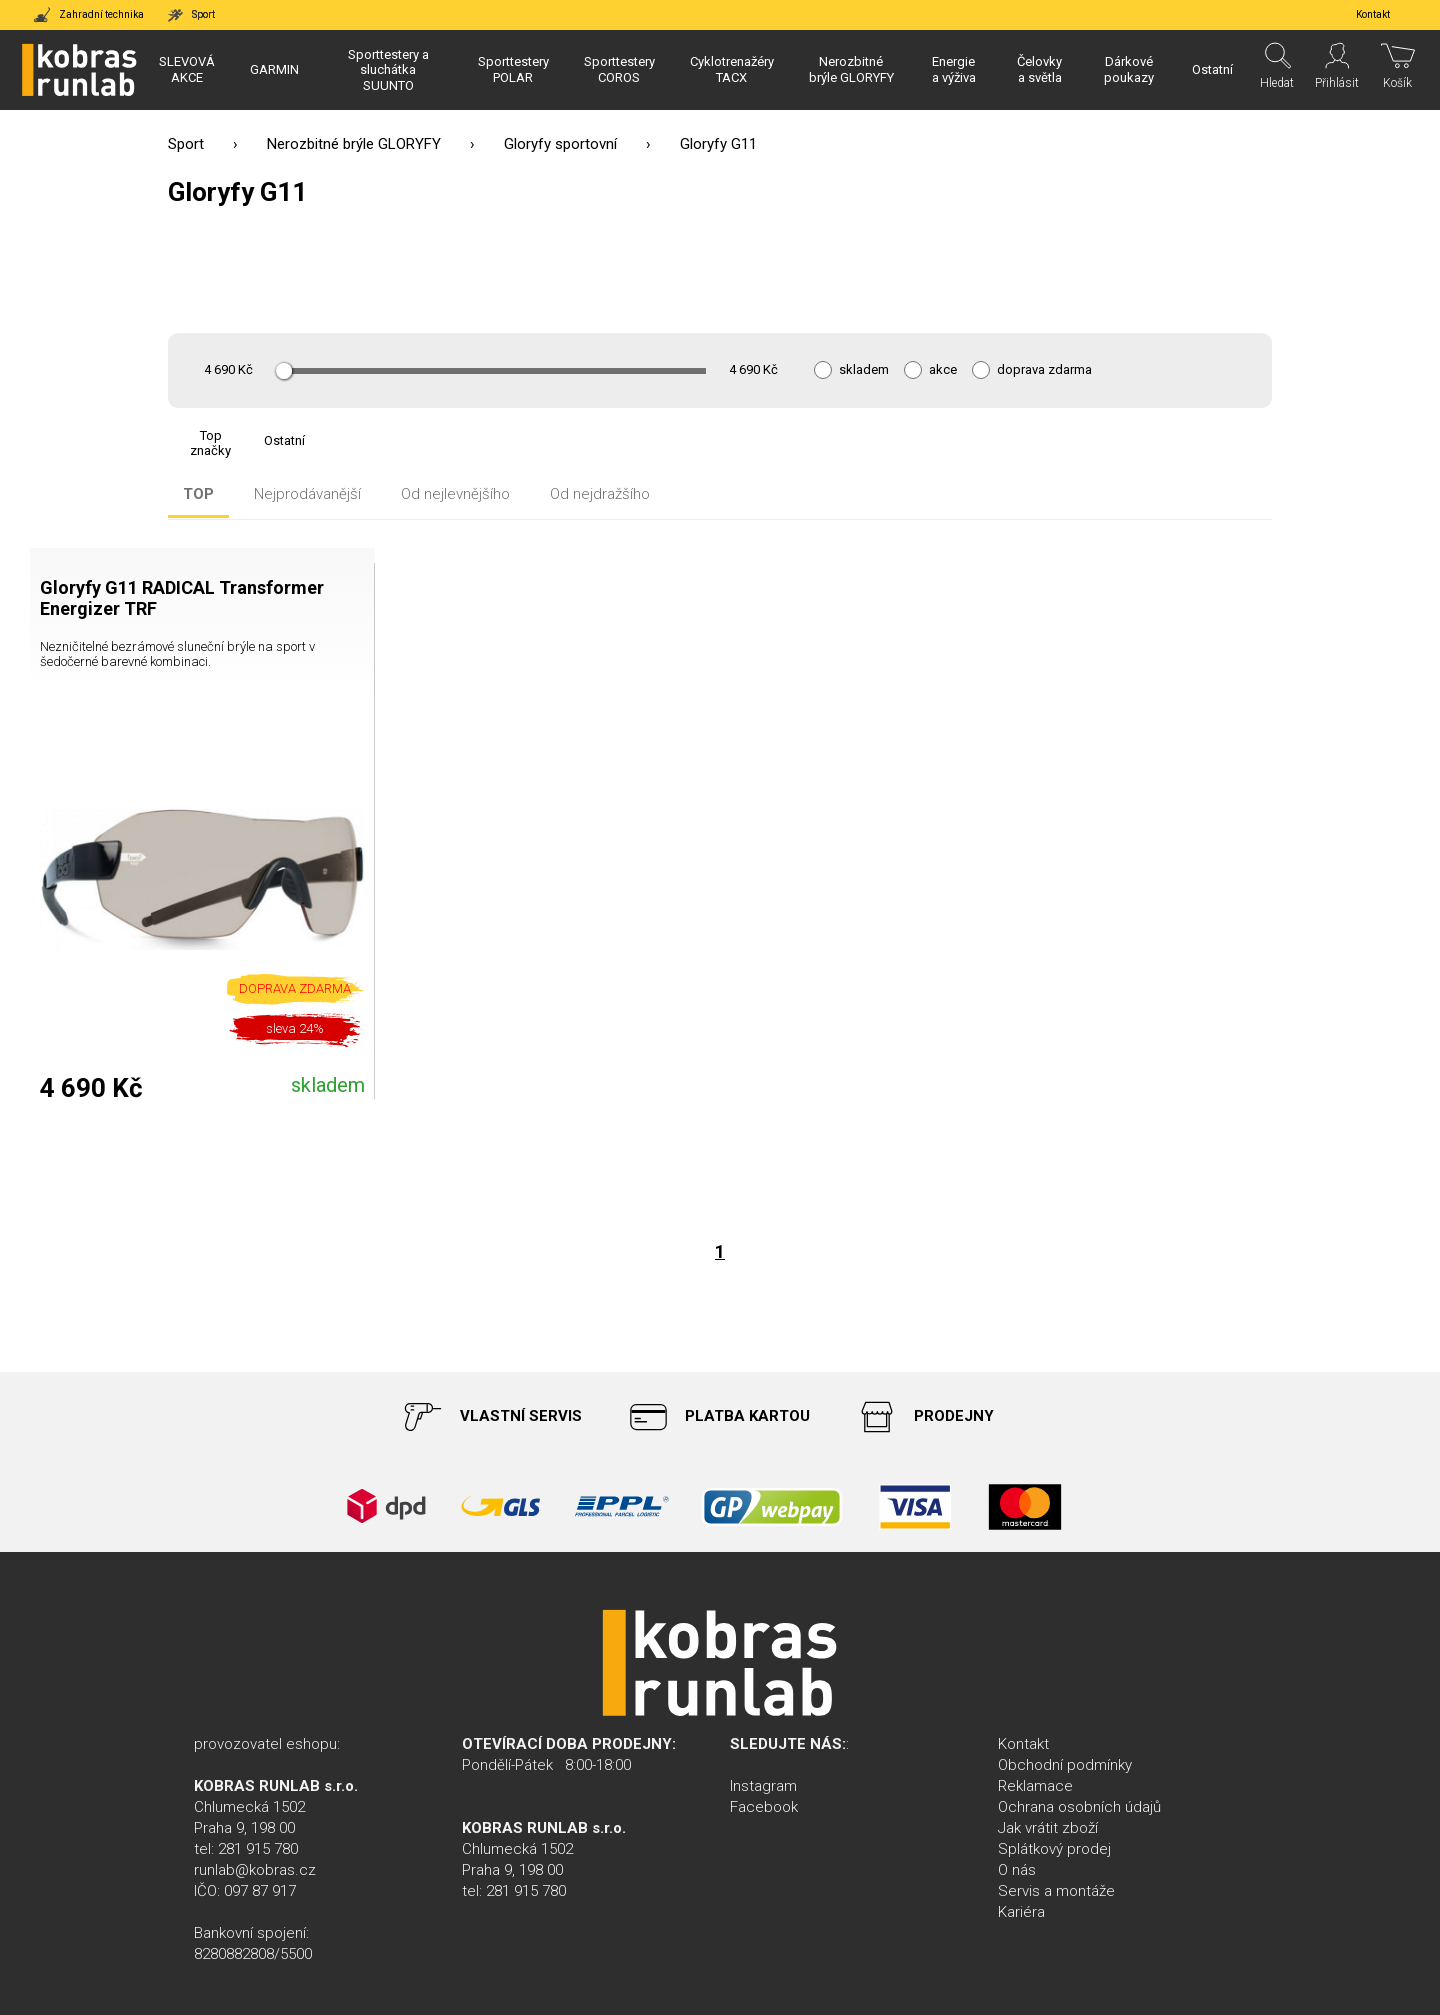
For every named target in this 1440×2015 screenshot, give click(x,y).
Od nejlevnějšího (455, 494)
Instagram (763, 1786)
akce (943, 370)
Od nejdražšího (600, 494)
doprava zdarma (1044, 370)
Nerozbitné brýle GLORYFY (354, 144)
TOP (198, 494)
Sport (186, 144)
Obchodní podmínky (1065, 1765)
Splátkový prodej (1054, 1849)
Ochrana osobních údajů (1079, 1807)
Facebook (764, 1807)
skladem (864, 370)
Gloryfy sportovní (560, 144)
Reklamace (1035, 1786)
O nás (1017, 1870)
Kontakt (1023, 1744)
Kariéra (1021, 1912)
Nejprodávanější (307, 494)
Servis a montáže (1056, 1891)
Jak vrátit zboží (1048, 1828)
